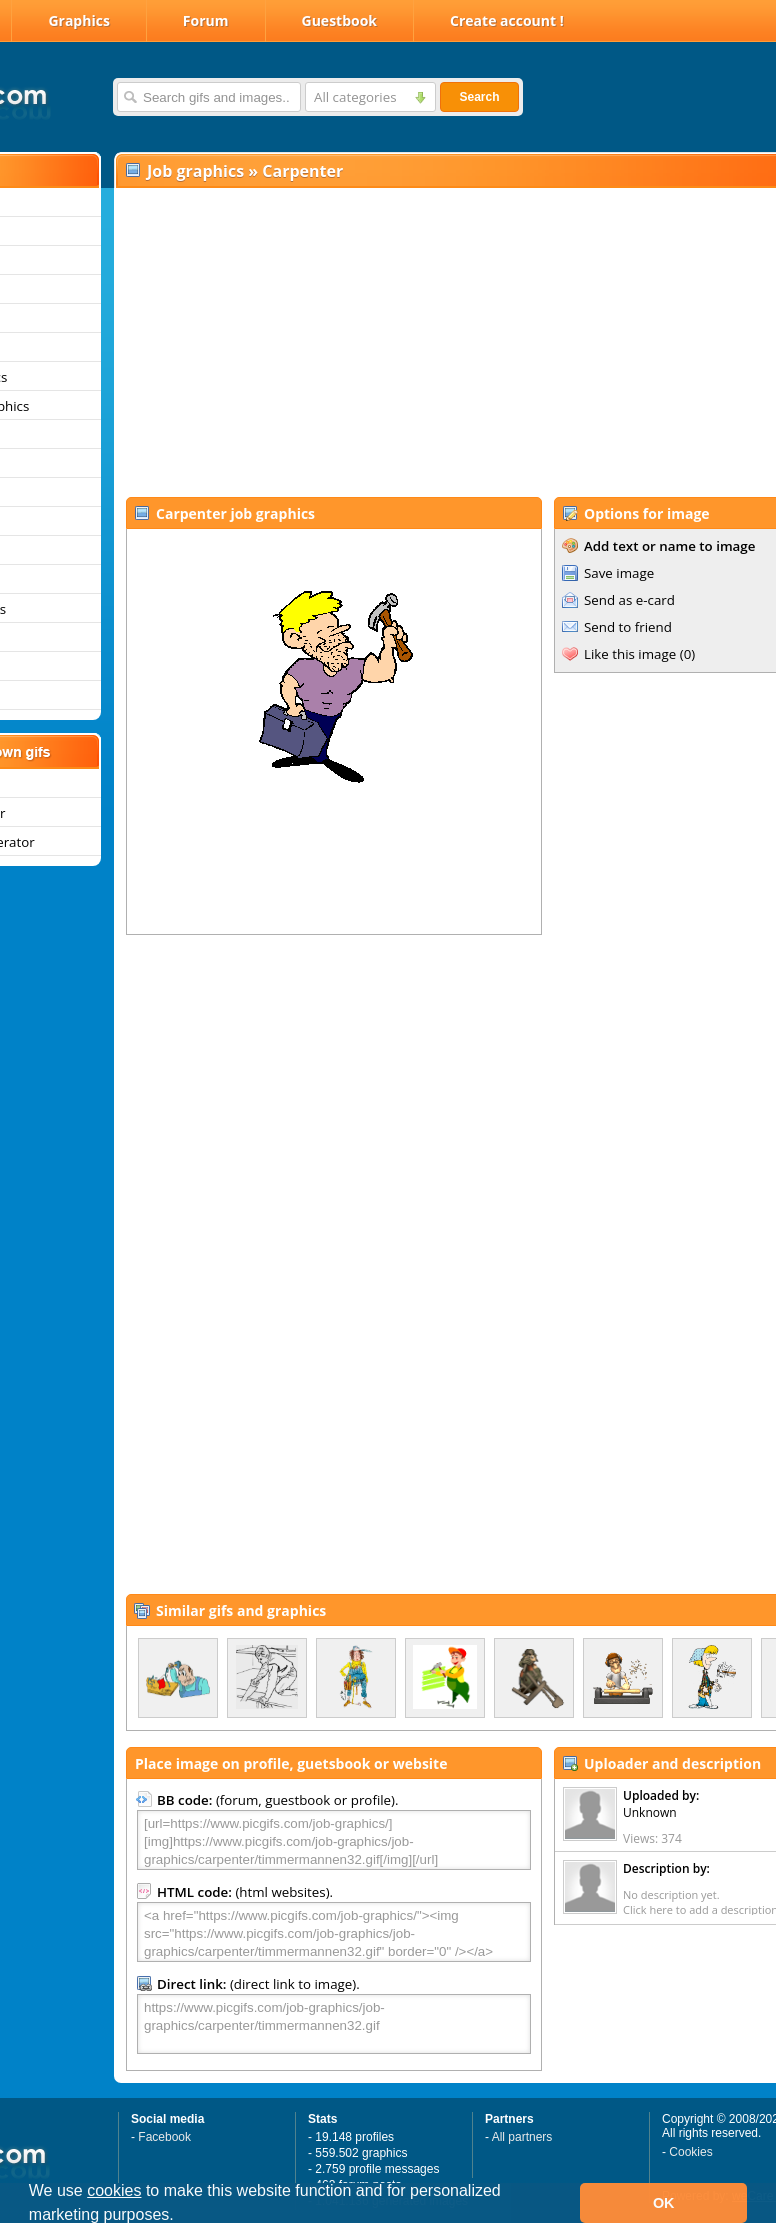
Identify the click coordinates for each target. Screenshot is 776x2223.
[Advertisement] (400, 341)
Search (479, 97)
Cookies (690, 2152)
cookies (114, 2190)
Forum (206, 20)
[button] (181, 2217)
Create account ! (507, 20)
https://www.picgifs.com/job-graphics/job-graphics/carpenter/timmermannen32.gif (334, 2024)
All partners (522, 2137)
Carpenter (302, 171)
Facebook (164, 2137)
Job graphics (195, 171)
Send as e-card (629, 600)
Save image (619, 573)
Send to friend (628, 627)
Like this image (630, 654)
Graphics (78, 20)
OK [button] (664, 2203)
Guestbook (340, 20)
